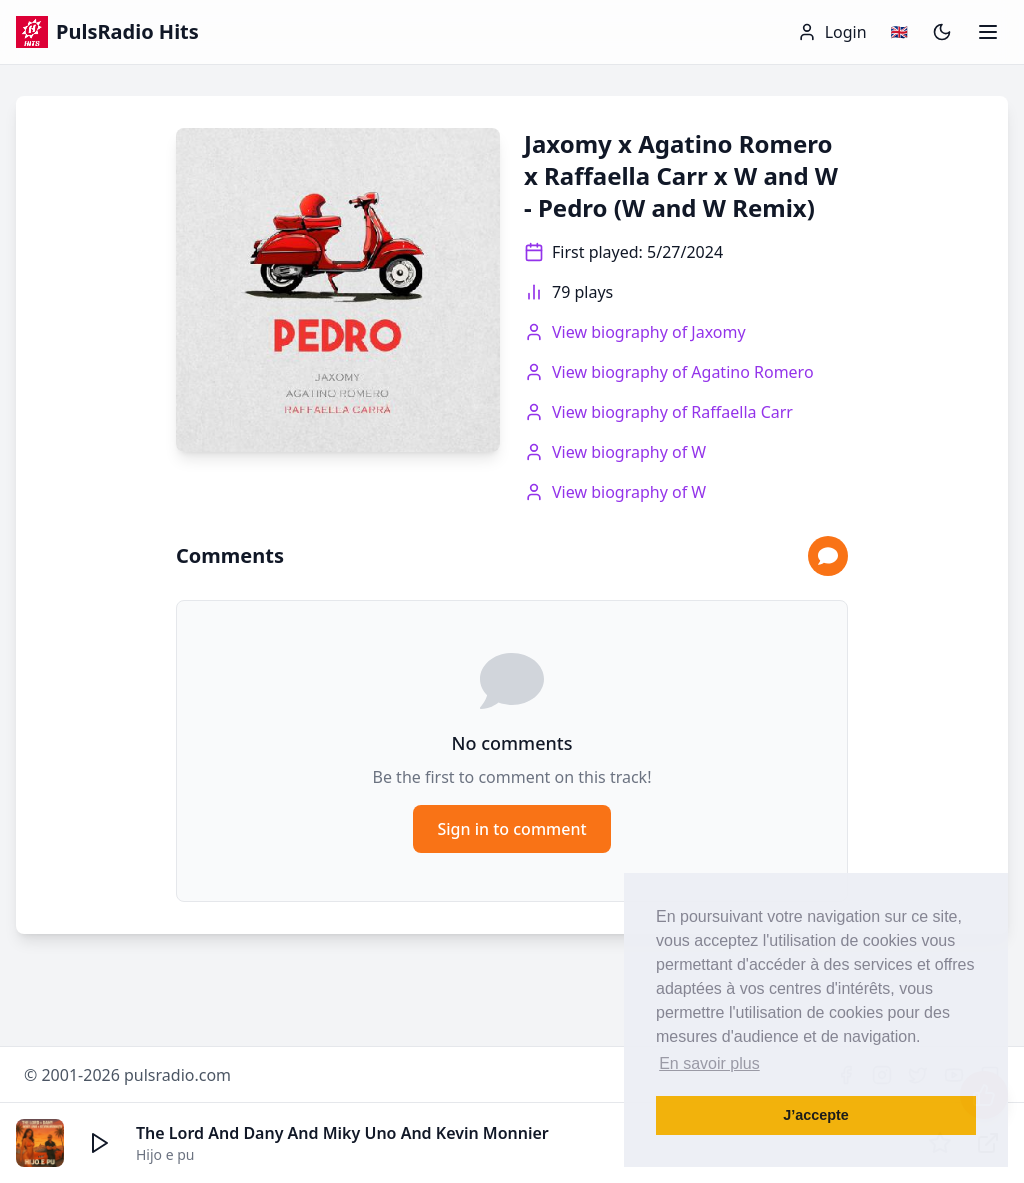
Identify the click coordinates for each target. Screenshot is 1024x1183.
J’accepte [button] (816, 1115)
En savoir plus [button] (709, 1063)
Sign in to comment (511, 829)
